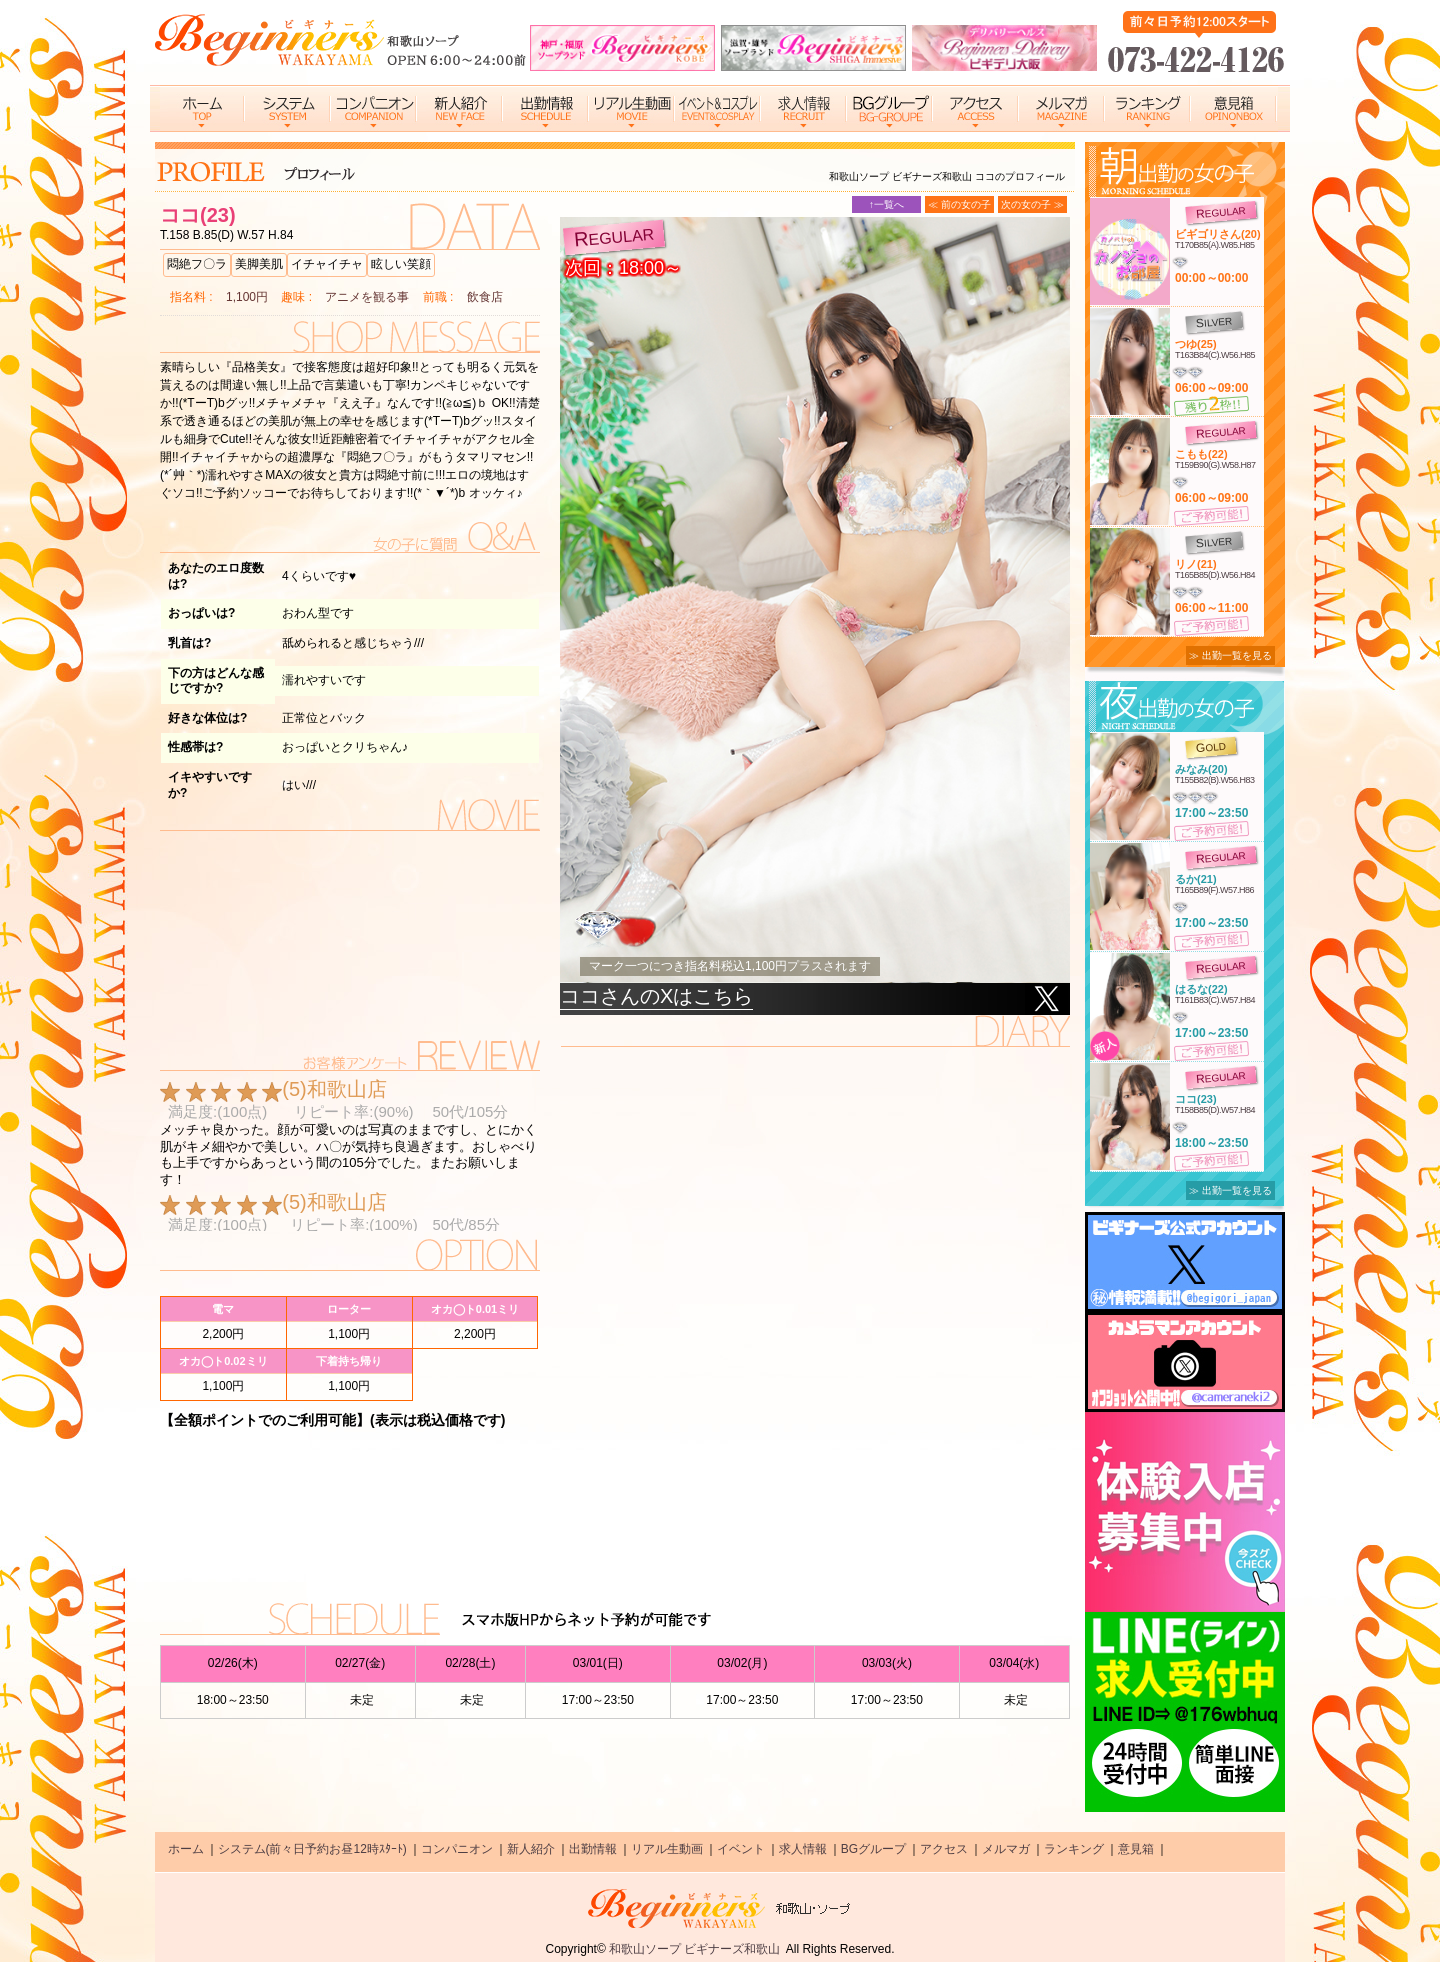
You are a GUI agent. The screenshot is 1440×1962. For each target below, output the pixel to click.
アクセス (944, 1849)
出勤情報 (593, 1849)
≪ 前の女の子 (959, 204)
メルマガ (1006, 1849)
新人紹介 (531, 1849)
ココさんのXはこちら (656, 996)
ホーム (186, 1849)
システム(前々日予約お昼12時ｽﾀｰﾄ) (312, 1849)
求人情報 (803, 1849)
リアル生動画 (667, 1849)
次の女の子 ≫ (1032, 204)
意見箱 (1136, 1849)
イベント (741, 1849)
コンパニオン (457, 1849)
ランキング (1074, 1849)
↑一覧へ (886, 204)
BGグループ (873, 1849)
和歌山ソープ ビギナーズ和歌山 (694, 1949)
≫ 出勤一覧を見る (1230, 655)
